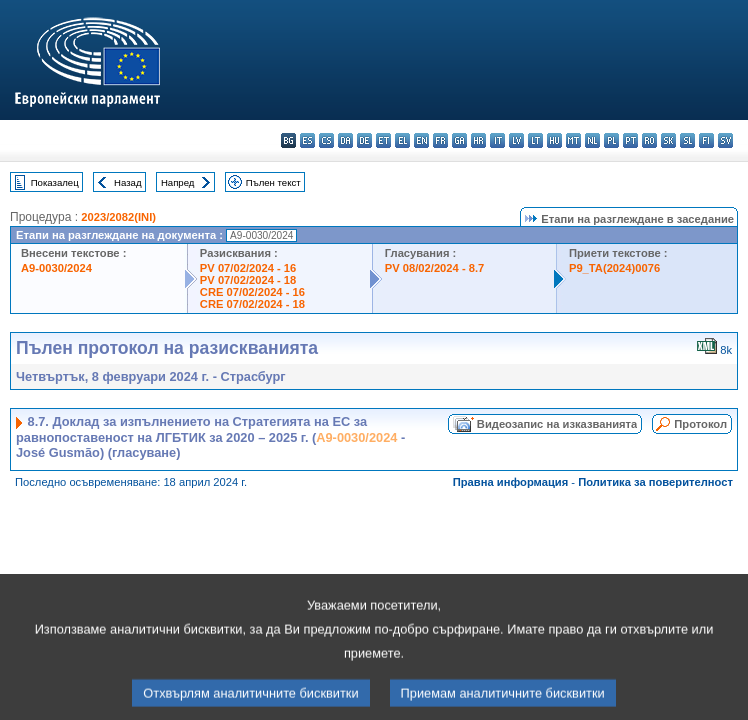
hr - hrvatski (478, 140)
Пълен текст (273, 182)
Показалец (55, 182)
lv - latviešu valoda (516, 140)
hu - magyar (554, 140)
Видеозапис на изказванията (557, 424)
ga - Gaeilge (459, 140)
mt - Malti (573, 140)
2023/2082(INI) (118, 217)
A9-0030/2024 (56, 268)
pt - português (630, 140)
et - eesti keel (383, 140)
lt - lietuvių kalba (535, 140)
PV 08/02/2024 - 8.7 (435, 268)
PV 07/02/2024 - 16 (248, 268)
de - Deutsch (364, 140)
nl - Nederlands (592, 140)
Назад (128, 182)
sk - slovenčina (668, 140)
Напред (178, 182)
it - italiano (497, 140)
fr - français (440, 140)
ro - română (649, 140)
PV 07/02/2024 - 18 (248, 280)
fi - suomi (706, 140)
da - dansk (345, 140)
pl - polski (611, 140)
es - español (307, 140)
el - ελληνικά (402, 140)
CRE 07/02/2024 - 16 (252, 292)
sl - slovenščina (687, 140)
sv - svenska (725, 140)
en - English (421, 140)
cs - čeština (326, 140)
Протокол (700, 424)
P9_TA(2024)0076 (614, 268)
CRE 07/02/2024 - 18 (252, 304)
